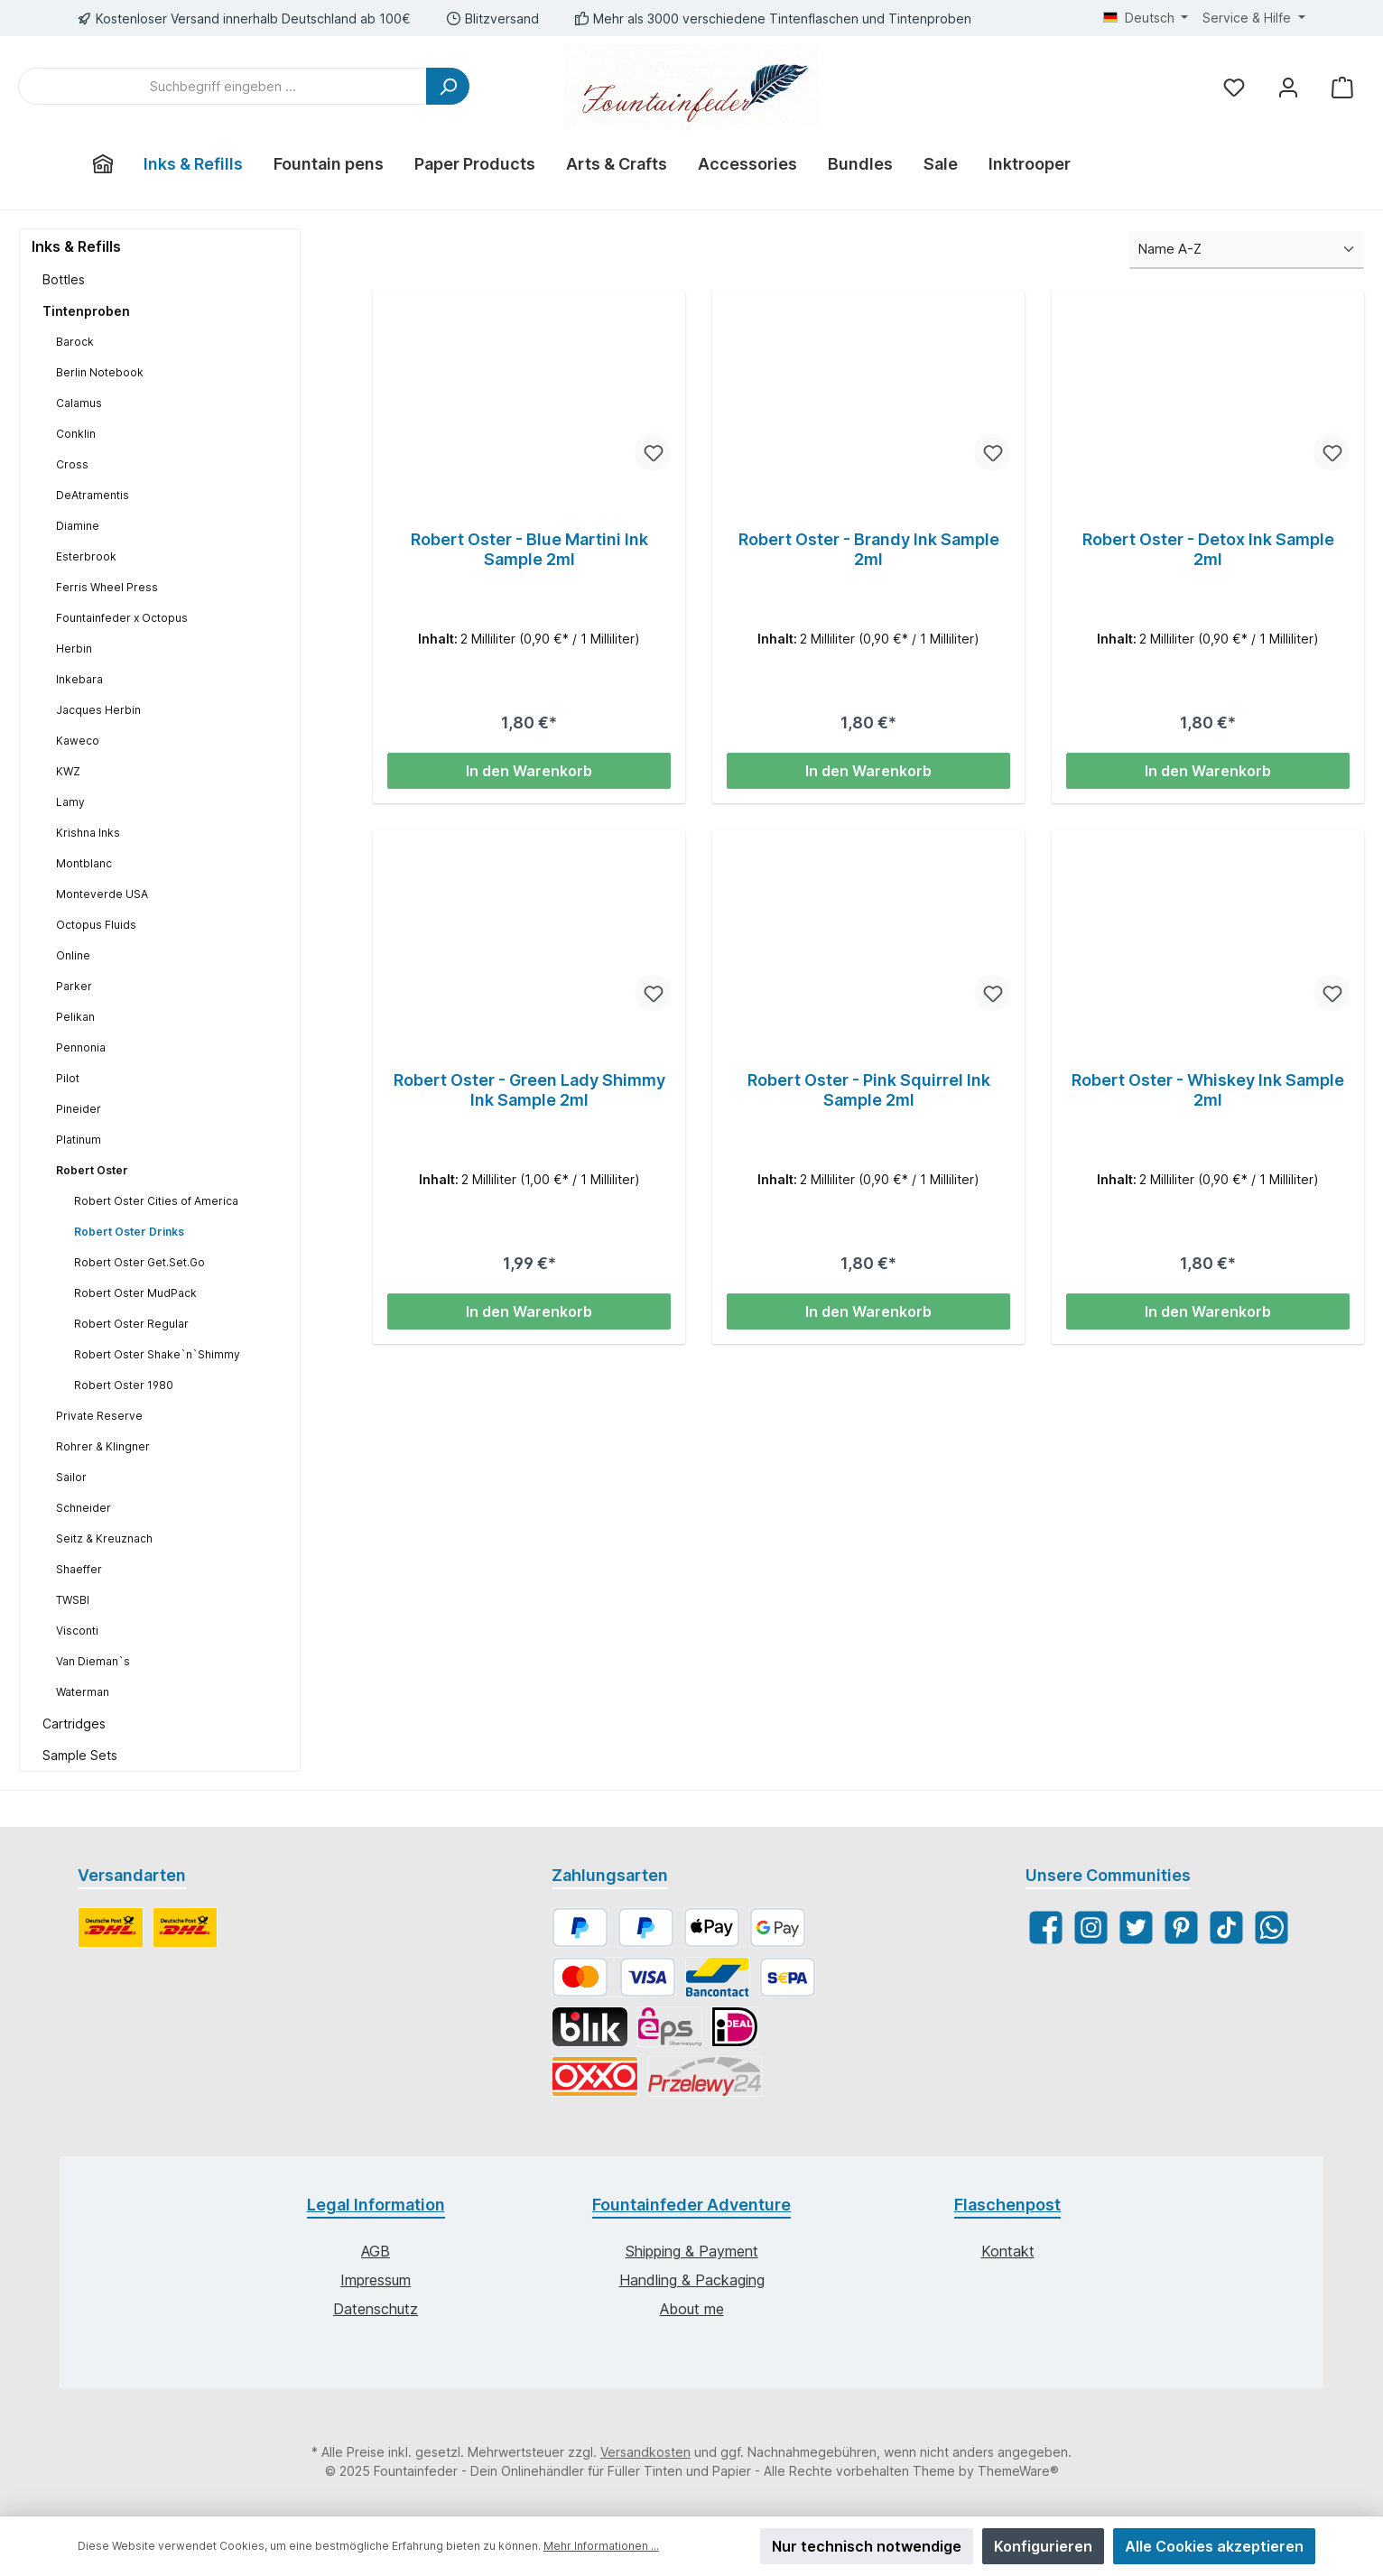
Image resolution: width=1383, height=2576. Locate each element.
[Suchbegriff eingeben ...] (222, 86)
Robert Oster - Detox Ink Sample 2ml (1208, 549)
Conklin (76, 433)
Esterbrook (86, 556)
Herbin (74, 648)
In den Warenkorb (529, 771)
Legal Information (376, 2204)
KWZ (68, 771)
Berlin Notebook (100, 372)
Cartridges (74, 1723)
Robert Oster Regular (131, 1323)
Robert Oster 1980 (123, 1385)
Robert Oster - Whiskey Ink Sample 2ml (1208, 1089)
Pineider (78, 1109)
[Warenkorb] (1342, 86)
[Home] (103, 164)
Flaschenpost (1007, 2204)
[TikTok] (1226, 1927)
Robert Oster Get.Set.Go (139, 1262)
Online (73, 955)
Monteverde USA (102, 894)
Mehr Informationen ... (601, 2546)
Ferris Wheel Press (107, 587)
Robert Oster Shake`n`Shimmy (157, 1354)
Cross (72, 464)
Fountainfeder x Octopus (122, 618)
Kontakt (1008, 2251)
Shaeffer (79, 1569)
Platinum (78, 1139)
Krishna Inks (88, 832)
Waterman (82, 1692)
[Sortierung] (1246, 250)
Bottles (63, 279)
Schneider (83, 1508)
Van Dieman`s (93, 1661)
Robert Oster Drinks (129, 1231)
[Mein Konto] (1288, 86)
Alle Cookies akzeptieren (1214, 2546)
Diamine (77, 526)
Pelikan (75, 1017)
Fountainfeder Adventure (691, 2204)
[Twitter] (1136, 1927)
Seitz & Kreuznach (104, 1538)
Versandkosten (645, 2452)
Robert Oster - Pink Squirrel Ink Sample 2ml (868, 1089)
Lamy (70, 802)
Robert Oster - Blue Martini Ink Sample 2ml (529, 549)
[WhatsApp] (1271, 1927)
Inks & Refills (76, 246)
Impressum (375, 2280)
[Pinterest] (1181, 1927)
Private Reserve (99, 1415)
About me (692, 2309)
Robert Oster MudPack (135, 1293)
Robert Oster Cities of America (156, 1201)
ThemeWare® (1018, 2471)
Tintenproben (86, 311)
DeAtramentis (92, 495)
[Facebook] (1046, 1927)
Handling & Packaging (692, 2280)
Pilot (67, 1078)
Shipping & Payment (692, 2251)
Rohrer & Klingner (103, 1446)
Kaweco (77, 740)
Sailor (71, 1477)
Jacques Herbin (98, 710)
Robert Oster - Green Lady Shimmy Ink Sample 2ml (529, 1089)
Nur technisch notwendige (866, 2546)
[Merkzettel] (1234, 86)
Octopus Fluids (96, 924)
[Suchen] (447, 86)
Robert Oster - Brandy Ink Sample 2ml (868, 549)
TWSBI (72, 1600)
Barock (75, 341)
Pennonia (81, 1047)
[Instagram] (1091, 1927)
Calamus (79, 403)
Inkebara (79, 679)
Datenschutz (375, 2309)
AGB (375, 2251)
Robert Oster (92, 1170)
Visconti (77, 1630)
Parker (74, 986)
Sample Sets (79, 1755)
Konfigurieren (1043, 2546)
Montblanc (84, 863)
